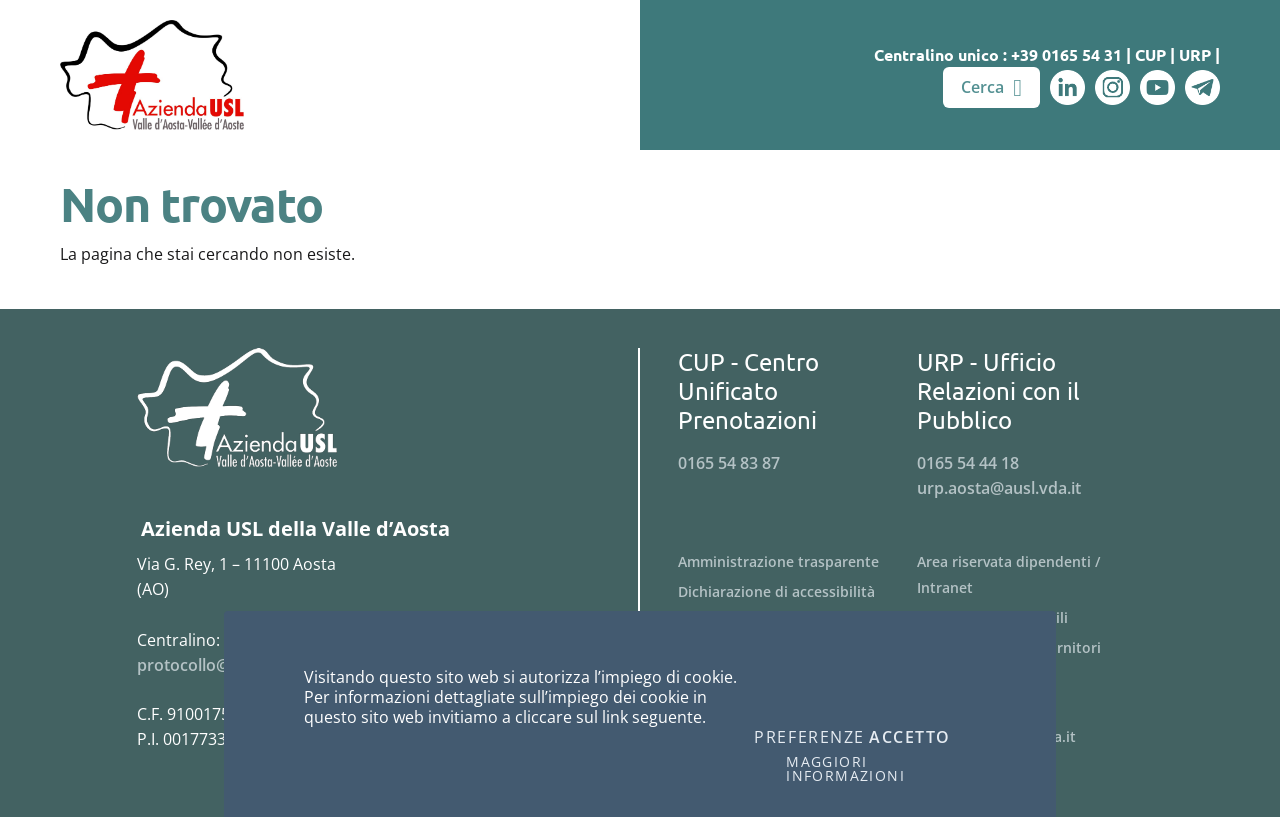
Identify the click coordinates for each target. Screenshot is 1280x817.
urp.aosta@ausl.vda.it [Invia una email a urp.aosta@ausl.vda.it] (999, 488)
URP (1195, 54)
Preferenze (809, 738)
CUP (1150, 54)
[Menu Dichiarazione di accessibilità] (797, 592)
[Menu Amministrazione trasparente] (797, 562)
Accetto (910, 738)
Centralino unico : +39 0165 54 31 (998, 54)
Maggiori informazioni (845, 769)
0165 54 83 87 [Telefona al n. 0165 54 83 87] (729, 463)
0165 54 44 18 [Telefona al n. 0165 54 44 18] (968, 463)
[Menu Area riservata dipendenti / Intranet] (1036, 575)
